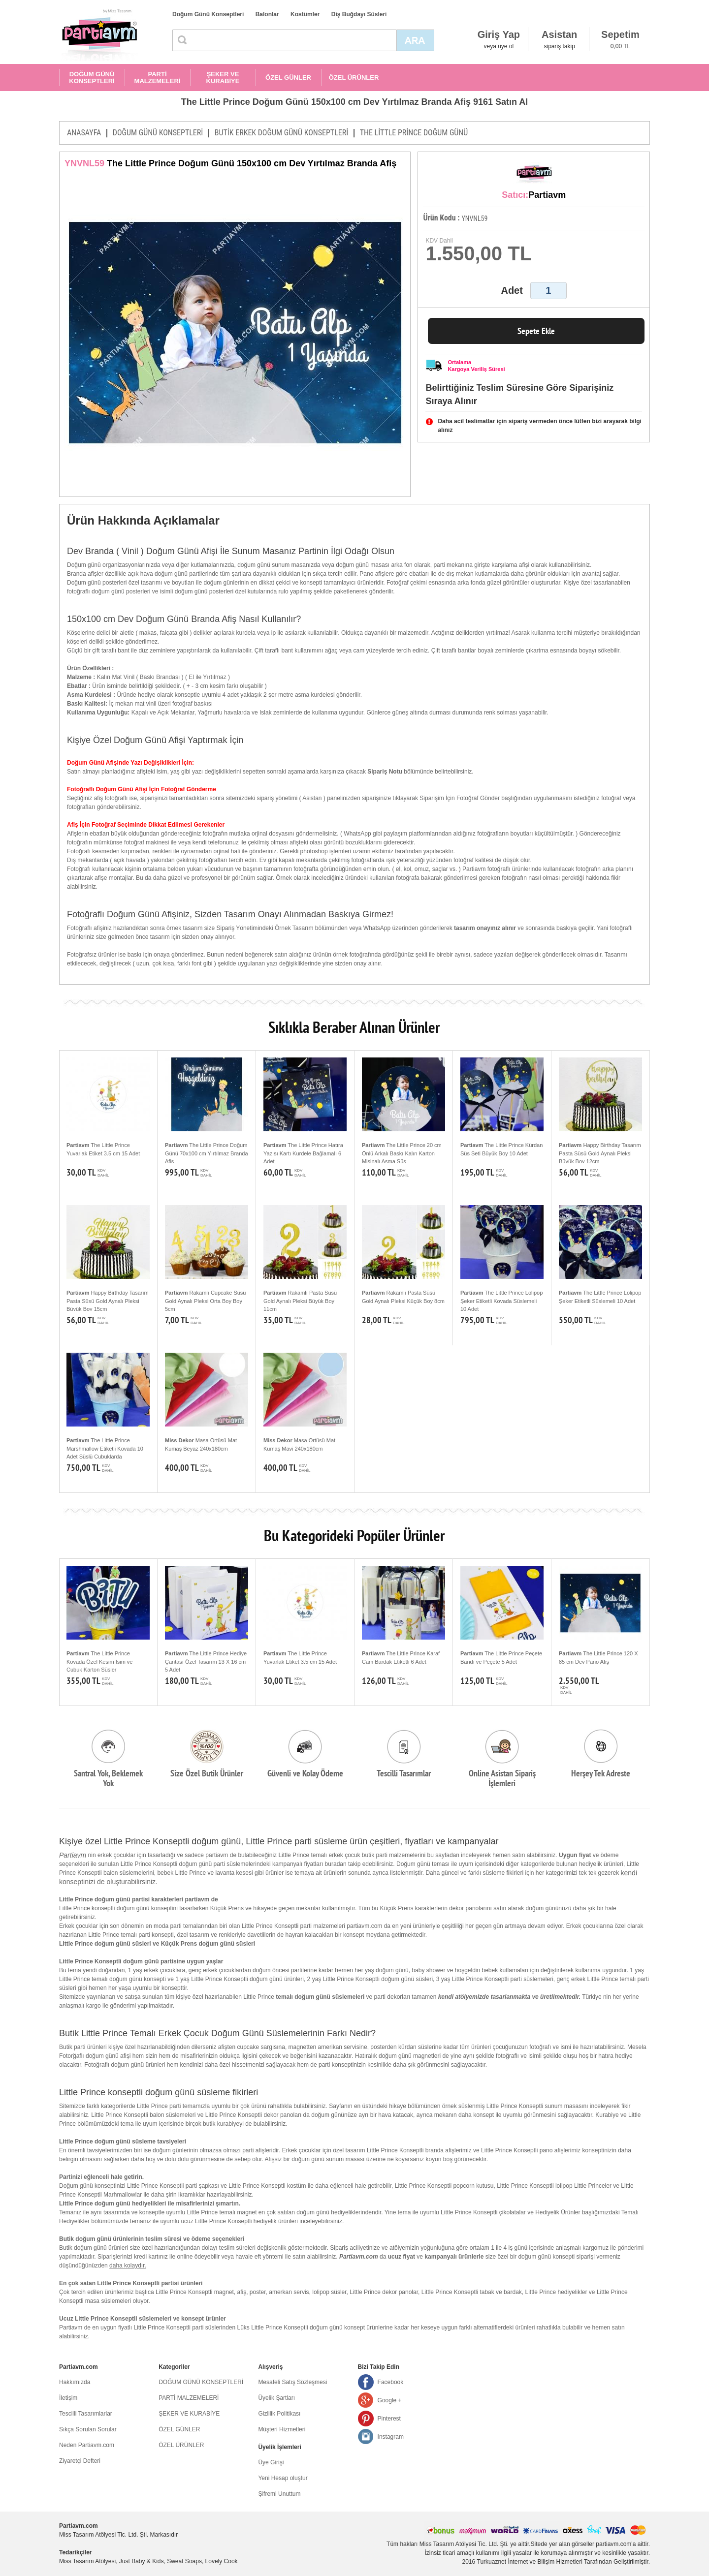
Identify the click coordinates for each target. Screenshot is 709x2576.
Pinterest (389, 2418)
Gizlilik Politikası (279, 2413)
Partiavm (72, 1855)
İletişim (68, 2397)
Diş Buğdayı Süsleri (359, 14)
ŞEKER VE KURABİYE (223, 77)
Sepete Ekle (536, 331)
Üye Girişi (271, 2462)
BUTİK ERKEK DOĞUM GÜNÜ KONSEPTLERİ (281, 132)
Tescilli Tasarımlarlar (85, 2413)
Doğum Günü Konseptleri (208, 14)
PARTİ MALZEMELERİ (157, 77)
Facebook (391, 2382)
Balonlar (267, 14)
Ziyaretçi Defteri (79, 2460)
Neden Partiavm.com (86, 2445)
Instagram (391, 2436)
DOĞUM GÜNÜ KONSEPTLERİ (91, 77)
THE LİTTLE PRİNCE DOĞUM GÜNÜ (414, 132)
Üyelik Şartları (276, 2397)
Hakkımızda (74, 2382)
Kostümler (305, 14)
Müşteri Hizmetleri (281, 2429)
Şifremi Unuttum (279, 2493)
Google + (390, 2400)
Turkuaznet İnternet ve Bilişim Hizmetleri (529, 2561)
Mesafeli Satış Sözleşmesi (292, 2382)
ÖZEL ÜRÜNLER (354, 77)
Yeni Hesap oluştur (282, 2478)
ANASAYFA (84, 132)
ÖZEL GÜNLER (288, 77)
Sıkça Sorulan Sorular (88, 2429)
